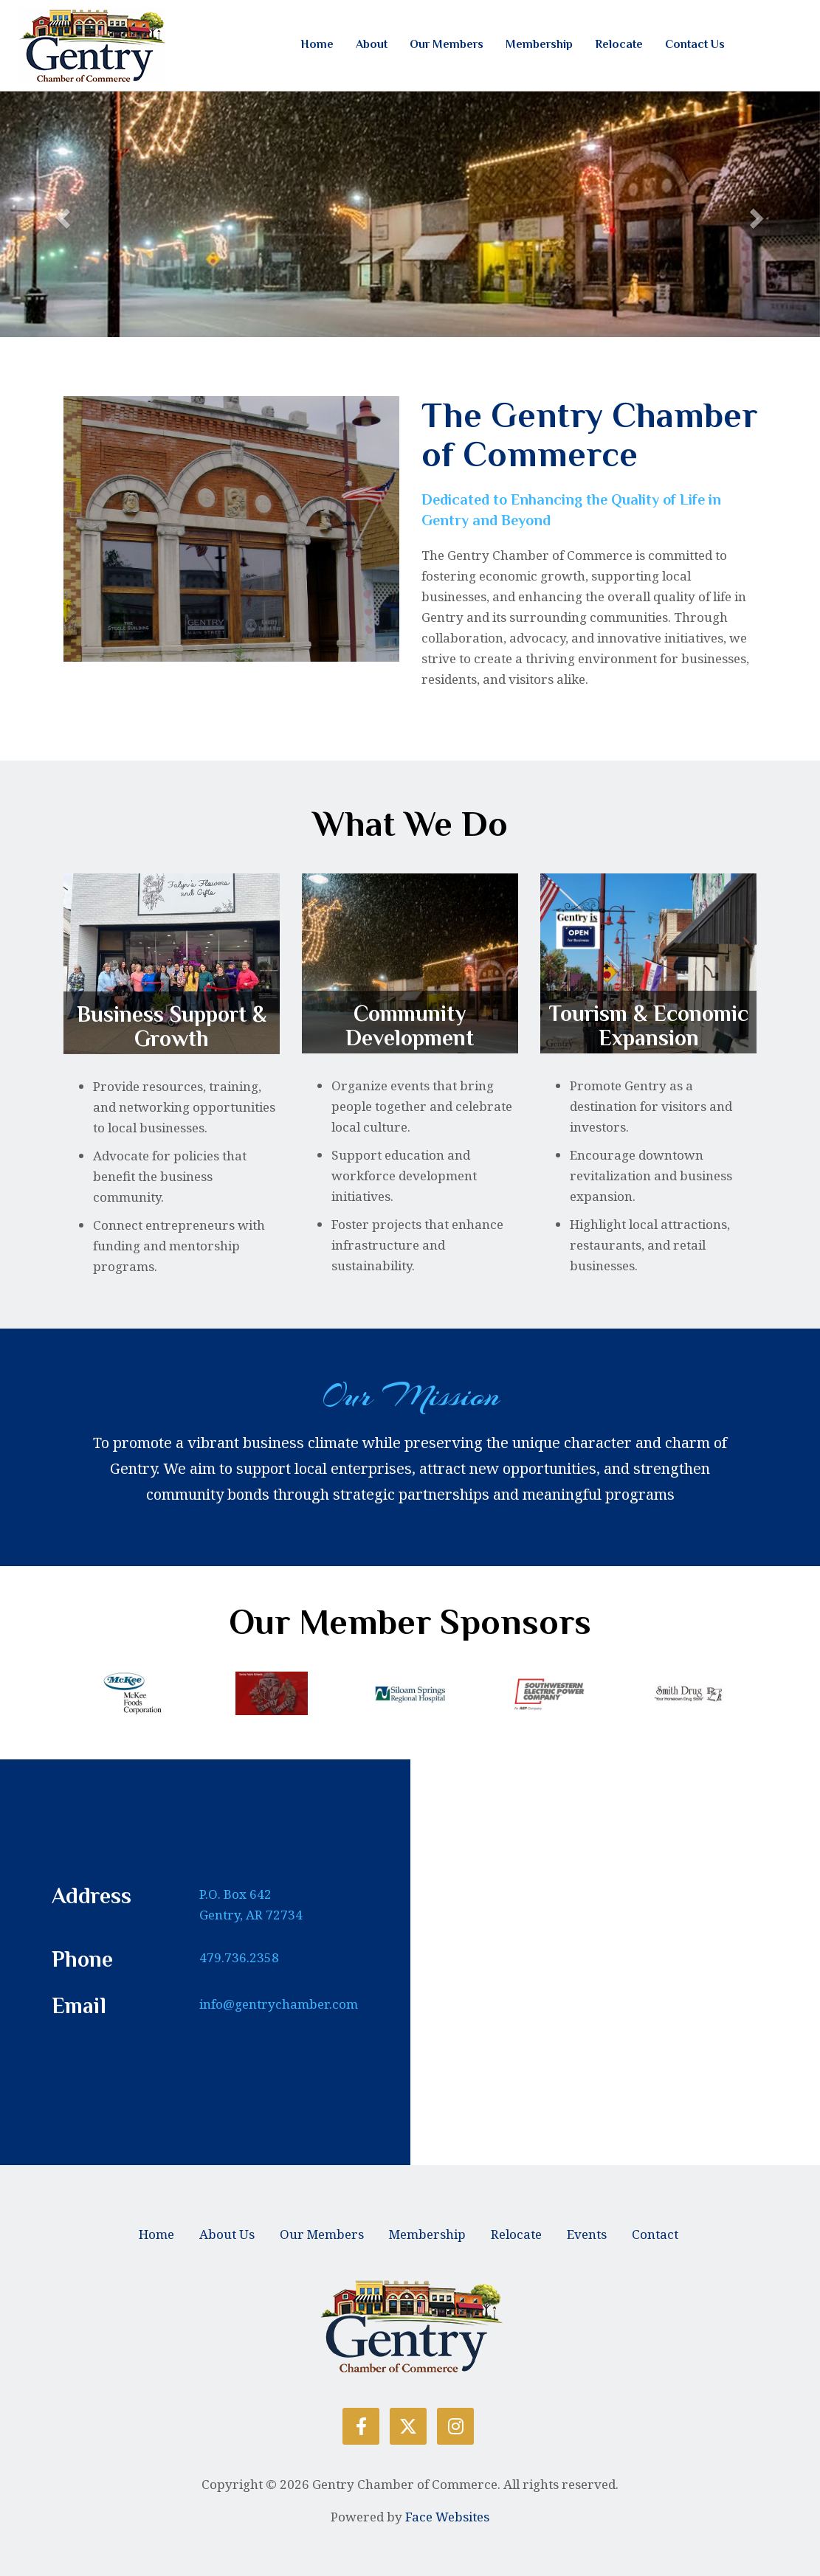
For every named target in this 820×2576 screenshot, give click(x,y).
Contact (655, 2234)
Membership (539, 44)
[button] (61, 214)
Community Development (409, 1025)
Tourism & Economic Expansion (648, 1025)
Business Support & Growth (171, 1026)
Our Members (446, 44)
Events (587, 2234)
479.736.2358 (239, 1957)
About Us (227, 2234)
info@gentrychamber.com (278, 2003)
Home (317, 44)
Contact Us (695, 44)
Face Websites (447, 2516)
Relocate (619, 44)
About (371, 44)
